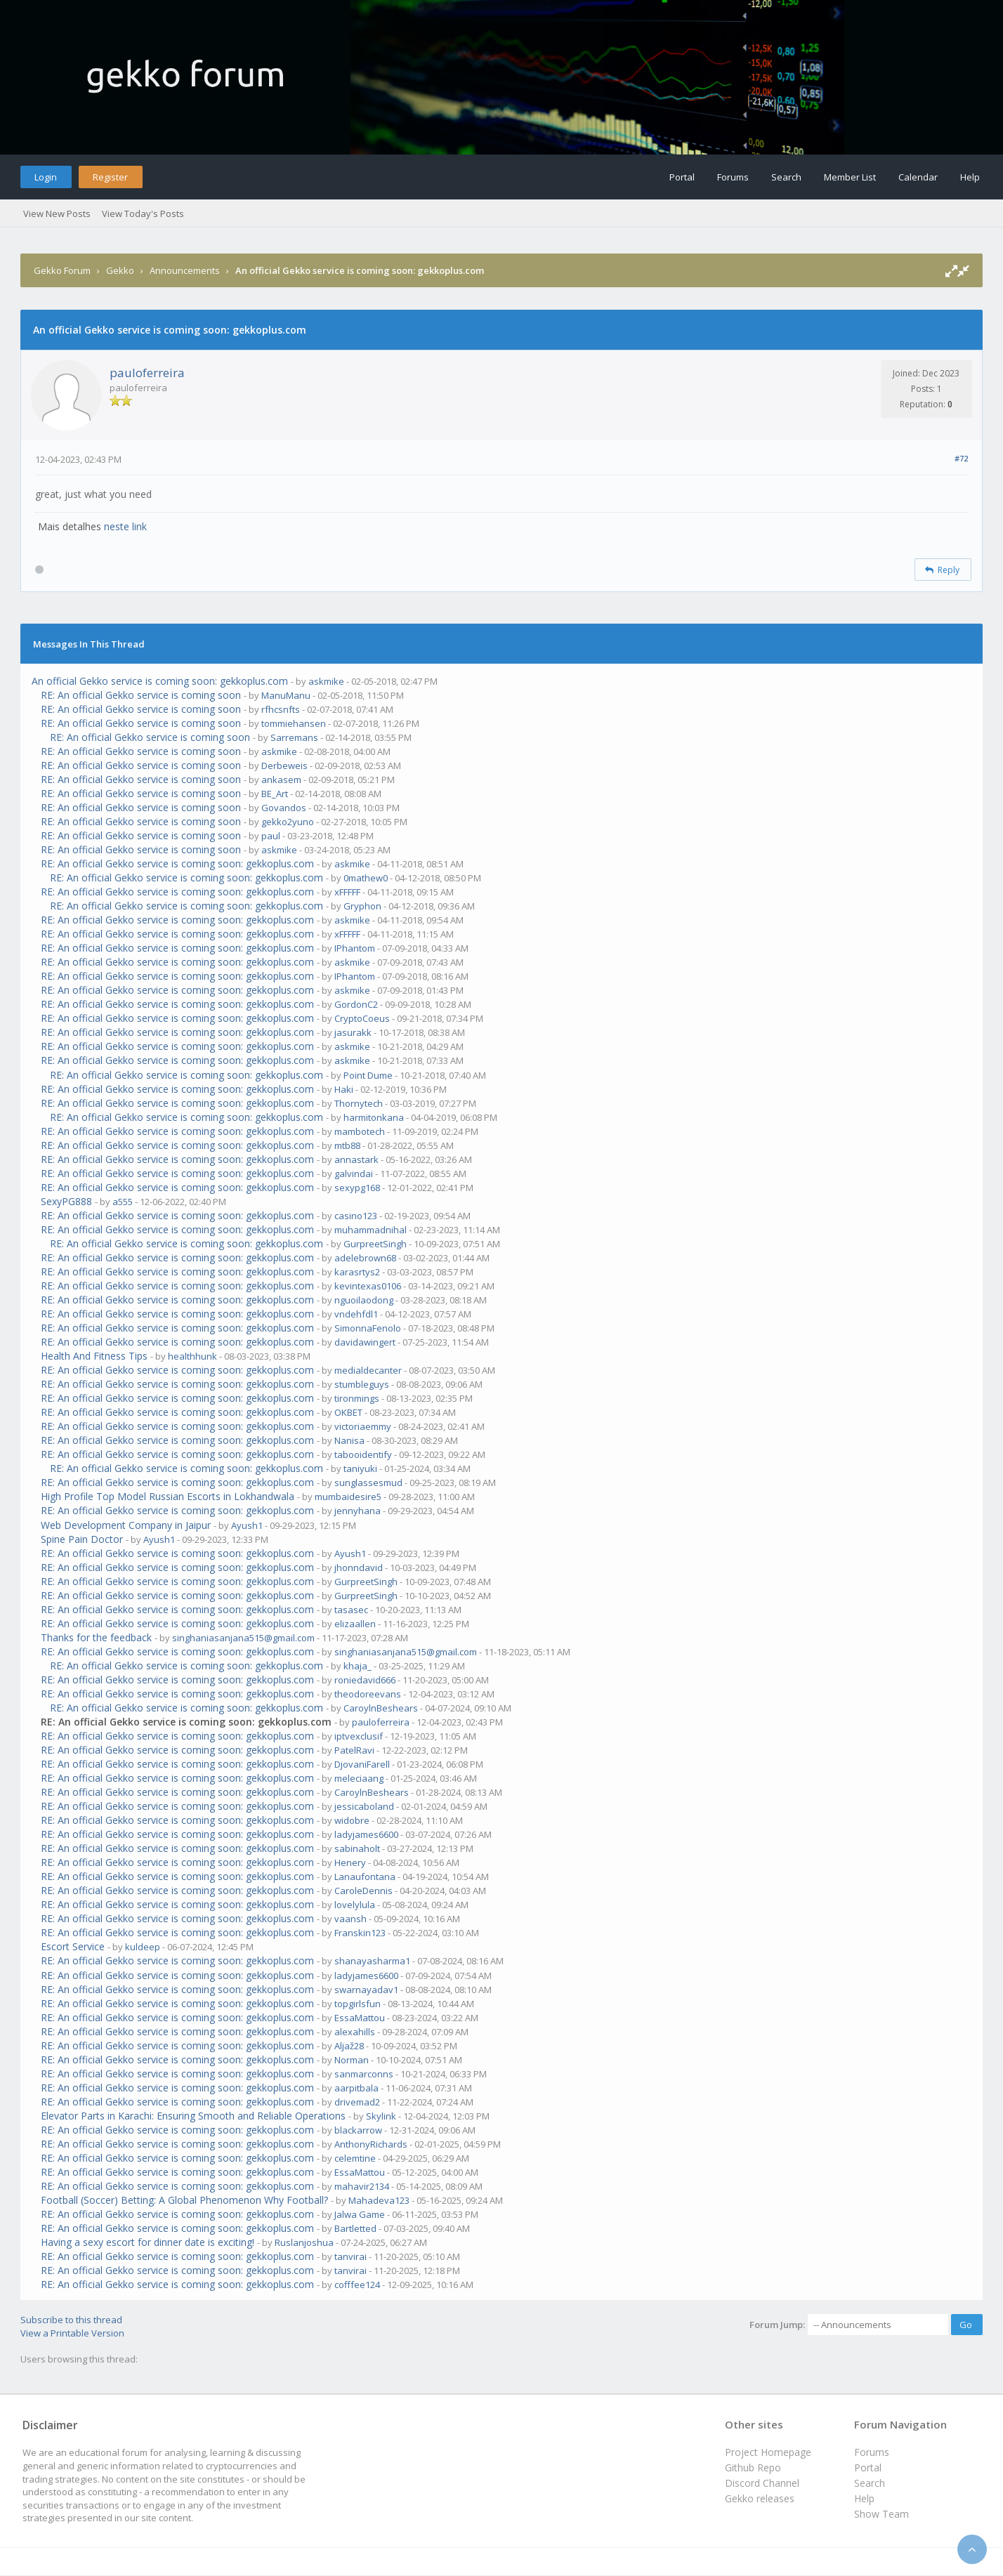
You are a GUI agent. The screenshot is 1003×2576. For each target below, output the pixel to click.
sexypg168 (357, 1187)
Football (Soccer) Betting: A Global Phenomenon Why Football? (184, 2200)
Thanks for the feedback (96, 1637)
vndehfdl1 (356, 1314)
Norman (351, 2059)
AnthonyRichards (370, 2144)
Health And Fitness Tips (94, 1355)
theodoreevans (367, 1694)
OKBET (348, 1412)
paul (270, 835)
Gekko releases (759, 2498)
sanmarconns (363, 2074)
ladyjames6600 (366, 1834)
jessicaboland (364, 1806)
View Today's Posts (143, 213)
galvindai (353, 1173)
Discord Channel (762, 2483)
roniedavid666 (364, 1680)
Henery (350, 1862)
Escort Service (73, 1946)
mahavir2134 (361, 2186)
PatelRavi (354, 1750)
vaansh (350, 1918)
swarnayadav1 (366, 1989)
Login (45, 177)
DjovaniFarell (362, 1764)
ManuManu (285, 695)
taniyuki (360, 1468)
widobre (351, 1820)
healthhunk (192, 1356)
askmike (326, 681)
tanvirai (350, 2256)
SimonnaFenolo (367, 1328)
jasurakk (353, 1032)
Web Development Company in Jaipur (126, 1525)
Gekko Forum (62, 270)
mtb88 (347, 1145)
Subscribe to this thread (71, 2319)
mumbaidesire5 (348, 1496)
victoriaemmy (362, 1426)
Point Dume (368, 1075)
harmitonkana (373, 1117)
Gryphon (362, 906)
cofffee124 (357, 2284)
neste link (125, 526)
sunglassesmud (368, 1482)
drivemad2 (357, 2102)
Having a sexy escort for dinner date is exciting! (147, 2242)
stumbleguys (361, 1384)
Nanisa (349, 1440)
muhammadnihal (370, 1229)
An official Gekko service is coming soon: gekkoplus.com (160, 681)
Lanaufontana (364, 1876)
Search (786, 177)
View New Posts (57, 213)
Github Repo (753, 2467)
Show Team (881, 2514)
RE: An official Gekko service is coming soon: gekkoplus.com (177, 863)
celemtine (355, 2158)
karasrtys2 (357, 1272)
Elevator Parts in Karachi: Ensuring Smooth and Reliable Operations (193, 2115)
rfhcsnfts (280, 709)
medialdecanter (368, 1370)
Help (970, 177)
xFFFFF (347, 892)
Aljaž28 (349, 2045)
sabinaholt (357, 1848)
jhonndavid (358, 1567)
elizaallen (355, 1623)
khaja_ (357, 1666)
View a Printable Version (72, 2333)
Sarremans (294, 737)
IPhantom (354, 948)
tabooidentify (363, 1454)
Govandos (283, 807)
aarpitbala (356, 2088)
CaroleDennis (363, 1890)
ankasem (281, 779)
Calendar (918, 177)
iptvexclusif (358, 1736)
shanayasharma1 (372, 1960)
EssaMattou (359, 2017)
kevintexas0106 (367, 1286)
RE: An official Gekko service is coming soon (141, 695)
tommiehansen (293, 723)
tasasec (351, 1609)
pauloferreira (147, 372)
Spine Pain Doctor (82, 1539)
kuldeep (142, 1946)
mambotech (359, 1131)
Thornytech (358, 1103)
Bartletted (355, 2228)
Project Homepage (768, 2452)
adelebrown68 (365, 1257)
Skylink (381, 2116)
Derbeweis (284, 765)
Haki (343, 1089)
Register (110, 177)
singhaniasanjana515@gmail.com (243, 1637)
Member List (850, 177)
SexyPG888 (66, 1201)
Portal (682, 177)
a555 (122, 1201)
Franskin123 (360, 1932)
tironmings (356, 1398)
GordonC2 (356, 1004)
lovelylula (354, 1904)
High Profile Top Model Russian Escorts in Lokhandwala (167, 1496)
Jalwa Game (359, 2214)
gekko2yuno (287, 821)
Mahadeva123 (378, 2200)
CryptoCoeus (362, 1018)
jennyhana (357, 1510)
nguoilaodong (363, 1300)
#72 (961, 458)
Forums (733, 177)
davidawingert (364, 1342)
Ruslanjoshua (304, 2242)
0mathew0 (365, 878)
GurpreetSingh (375, 1243)
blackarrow (358, 2130)
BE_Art (274, 793)
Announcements (185, 270)
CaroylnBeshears (380, 1708)
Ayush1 (247, 1525)
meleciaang (358, 1778)
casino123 (355, 1215)
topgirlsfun (357, 2003)
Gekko (120, 270)
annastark (356, 1159)
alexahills (354, 2031)
